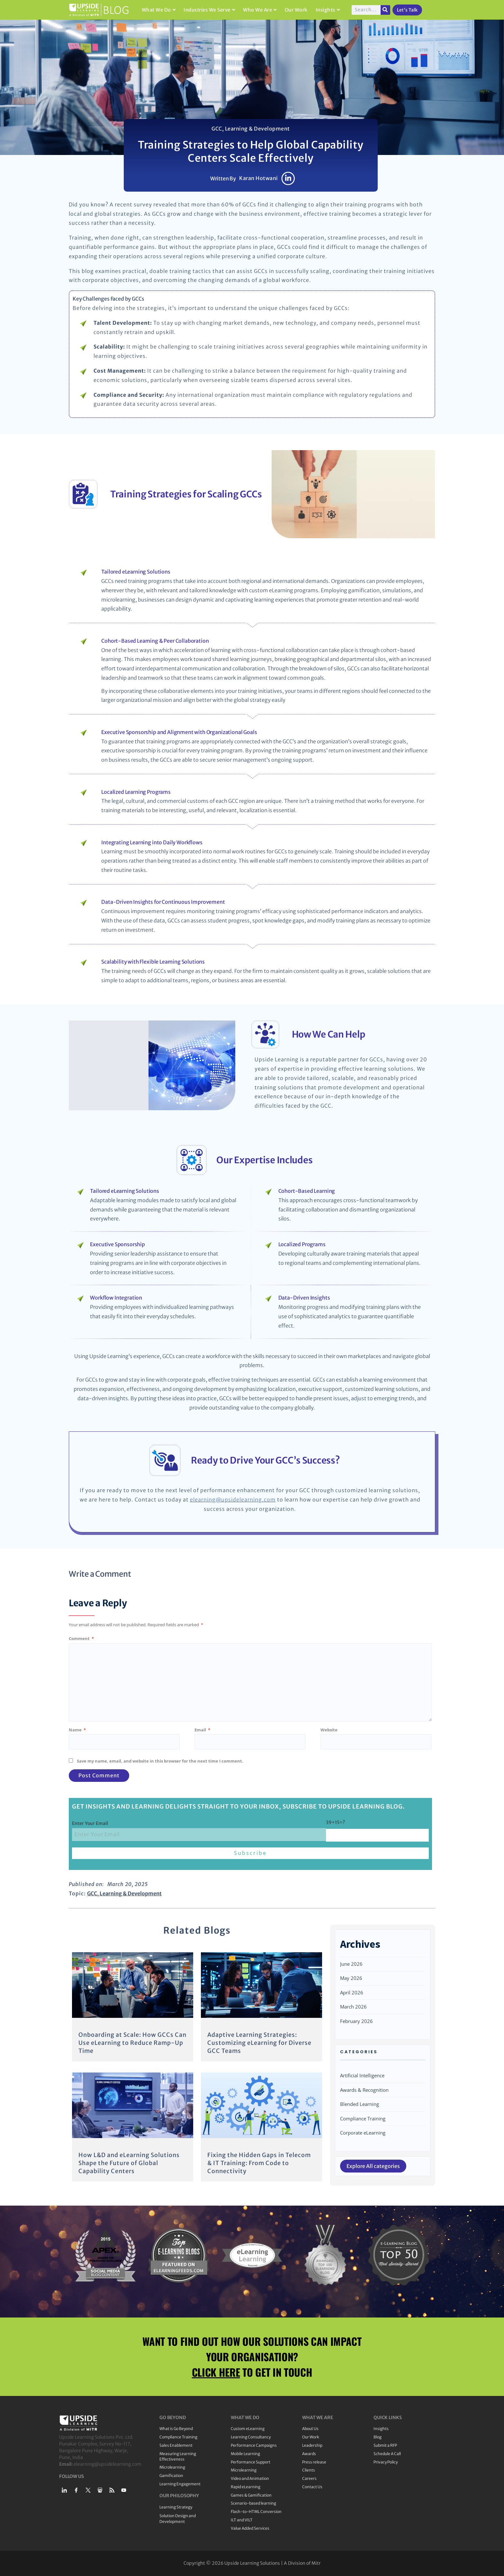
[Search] (385, 10)
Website (329, 1730)
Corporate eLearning (362, 2132)
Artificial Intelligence (362, 2075)
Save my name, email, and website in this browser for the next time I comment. (160, 1761)
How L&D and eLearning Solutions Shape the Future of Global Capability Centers (129, 2163)
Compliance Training (362, 2118)
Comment (81, 1638)
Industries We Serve (209, 10)
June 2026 (351, 1964)
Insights (328, 10)
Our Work (296, 10)
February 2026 (356, 2021)
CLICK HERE (216, 2372)
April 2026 (351, 1992)
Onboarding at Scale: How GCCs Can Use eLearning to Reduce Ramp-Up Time (132, 2042)
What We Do (159, 10)
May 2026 (351, 1978)
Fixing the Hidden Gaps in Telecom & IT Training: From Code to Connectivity (259, 2163)
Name (77, 1730)
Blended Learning (359, 2104)
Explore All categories (373, 2166)
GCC (217, 128)
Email (202, 1730)
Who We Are (260, 10)
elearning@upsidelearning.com (233, 1499)
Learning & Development (257, 128)
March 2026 (353, 2006)
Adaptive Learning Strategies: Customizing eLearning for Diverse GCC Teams (259, 2042)
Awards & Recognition (364, 2090)
